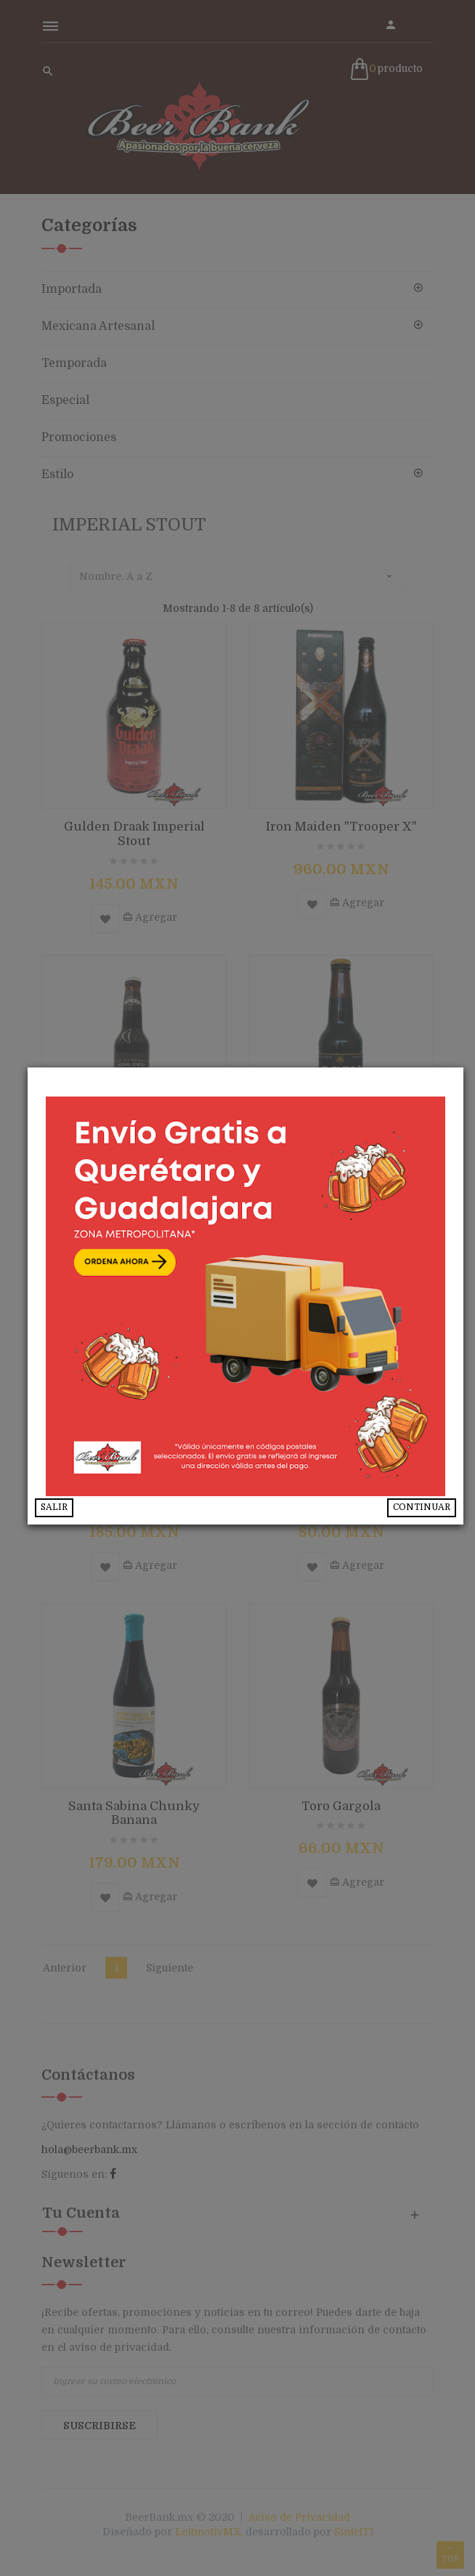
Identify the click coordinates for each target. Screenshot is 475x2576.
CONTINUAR (433, 1519)
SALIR (81, 1519)
